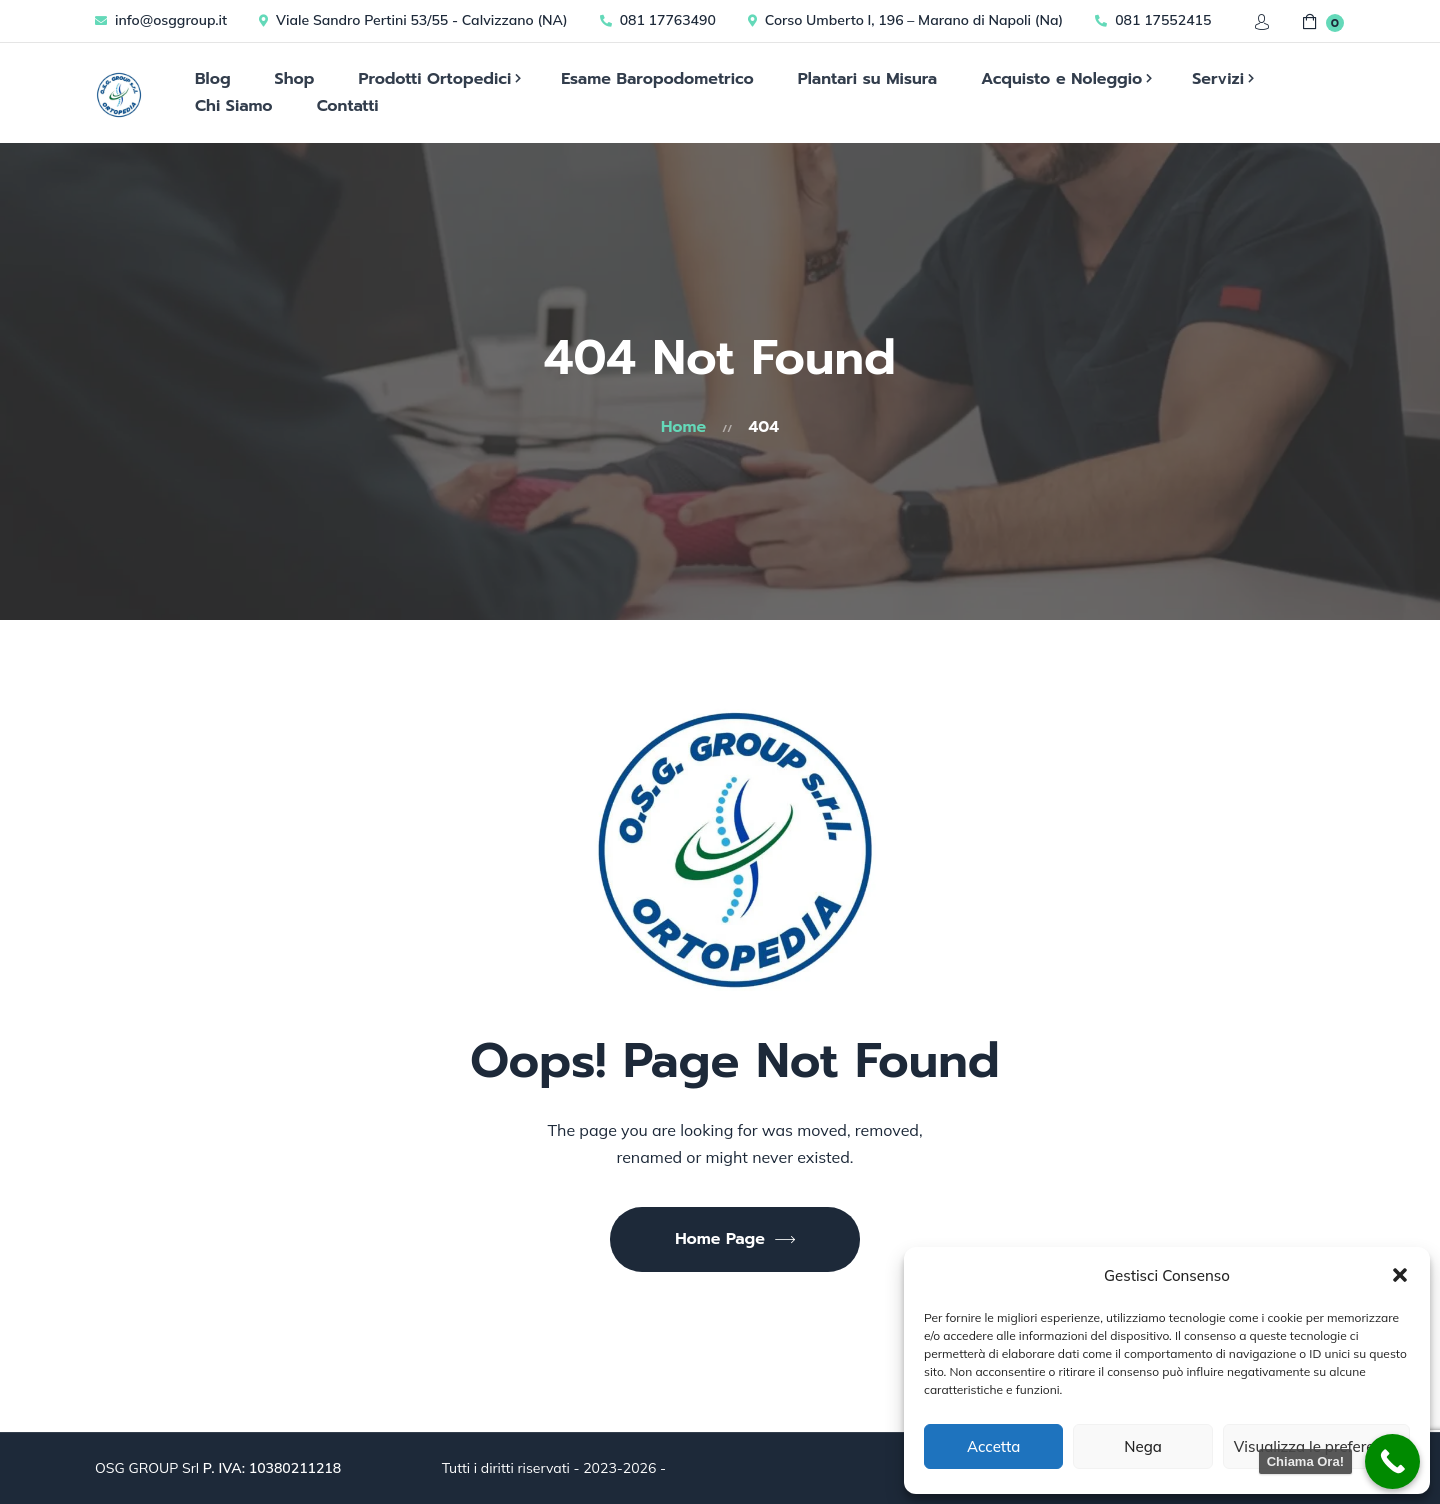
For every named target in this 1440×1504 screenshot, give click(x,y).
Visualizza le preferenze (1316, 1446)
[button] (1400, 1275)
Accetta (993, 1446)
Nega (1143, 1446)
